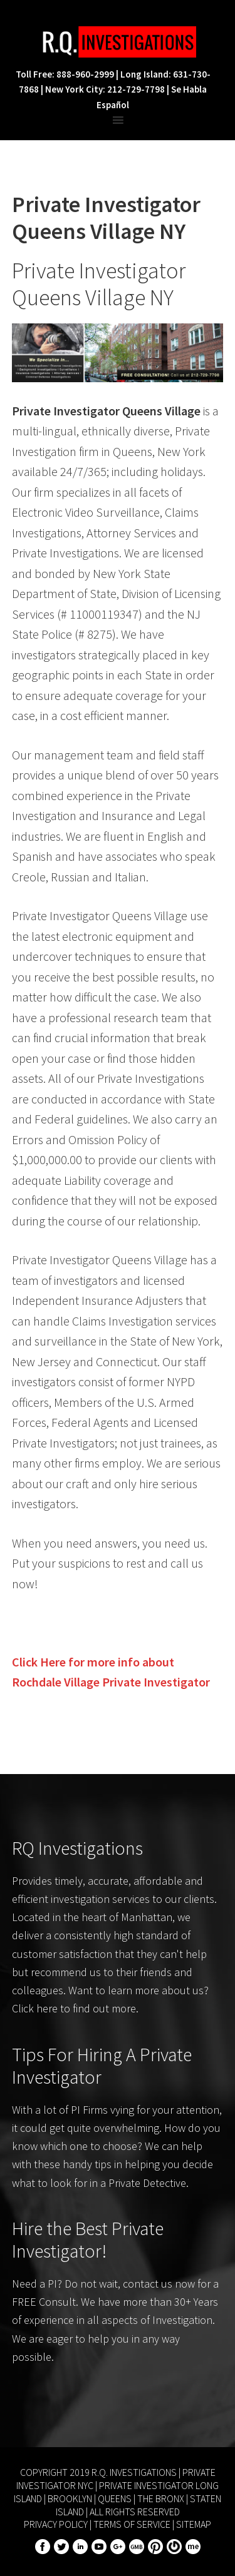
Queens (115, 2498)
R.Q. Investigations (118, 42)
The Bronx (160, 2498)
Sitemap (193, 2524)
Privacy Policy (56, 2524)
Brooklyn (70, 2498)
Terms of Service (131, 2524)
